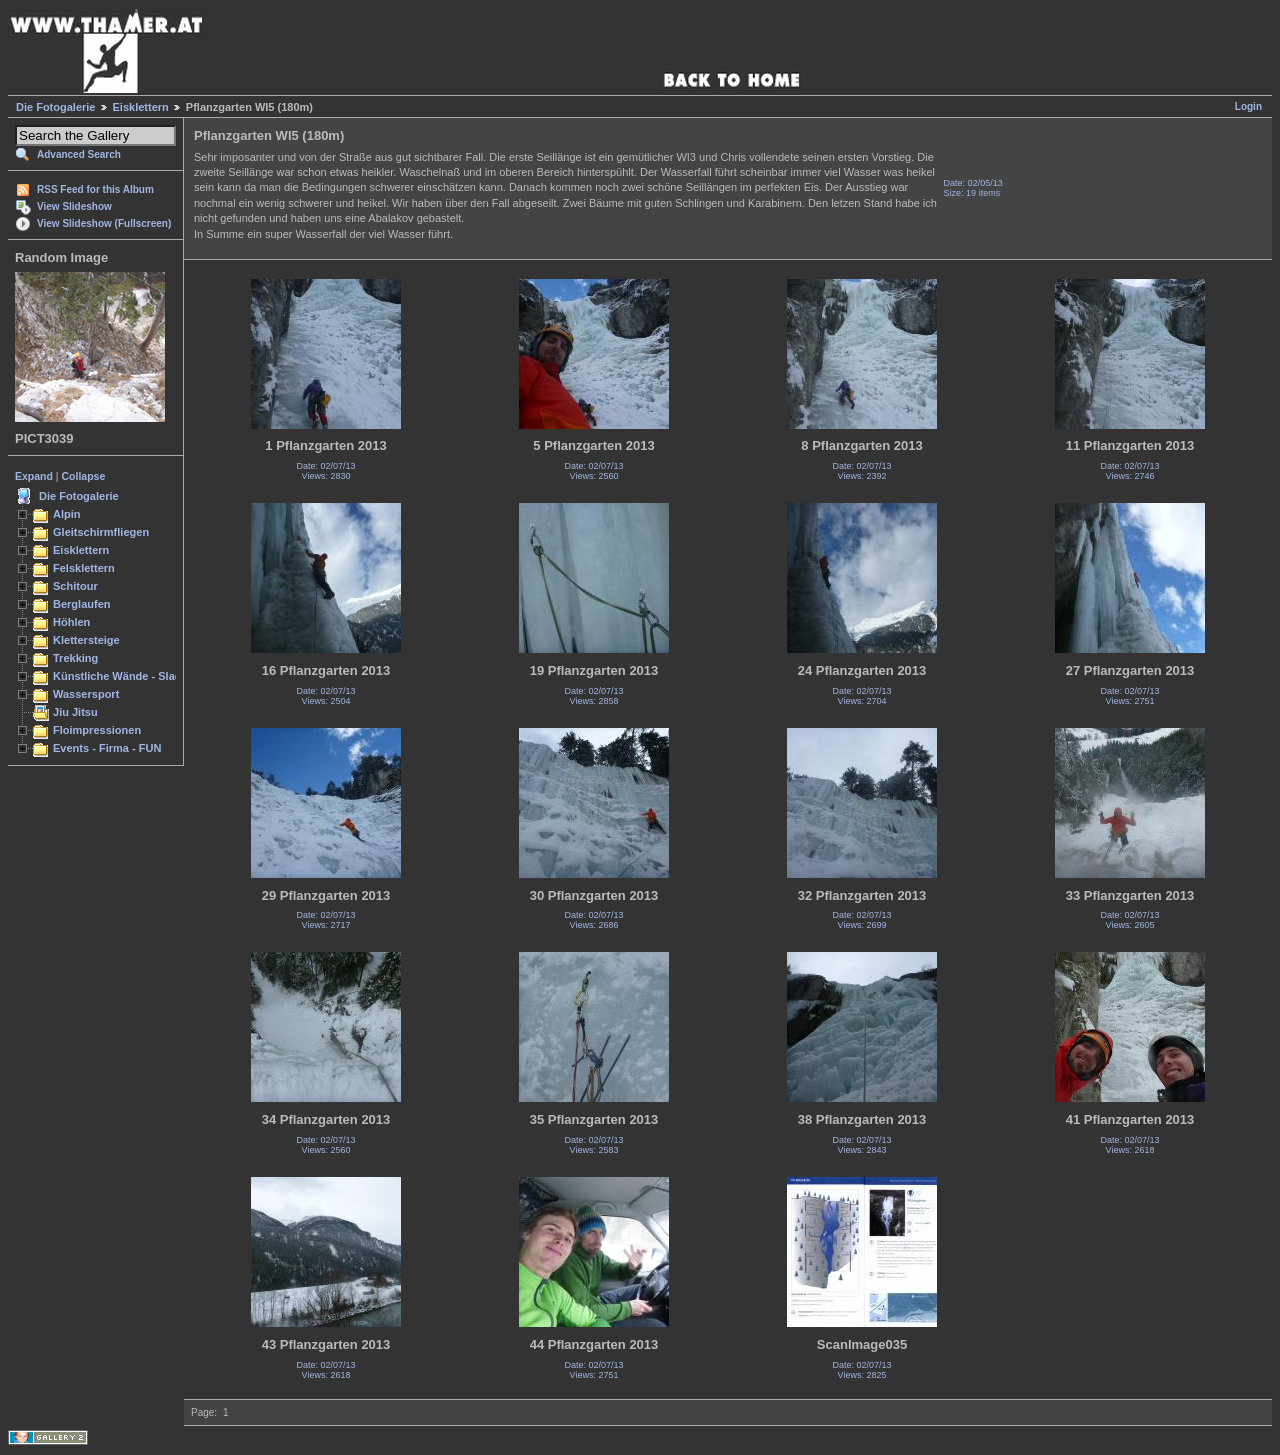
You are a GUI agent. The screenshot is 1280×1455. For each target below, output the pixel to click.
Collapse (84, 476)
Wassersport (86, 694)
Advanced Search (79, 154)
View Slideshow (74, 206)
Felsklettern (84, 568)
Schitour (75, 586)
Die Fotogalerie (55, 107)
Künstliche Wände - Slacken (126, 676)
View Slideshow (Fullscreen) (104, 223)
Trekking (75, 658)
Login (1248, 106)
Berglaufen (82, 604)
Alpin (67, 514)
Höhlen (71, 622)
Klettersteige (86, 640)
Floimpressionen (97, 730)
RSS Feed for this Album (95, 189)
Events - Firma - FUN (107, 748)
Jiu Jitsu (75, 712)
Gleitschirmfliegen (101, 532)
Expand (34, 476)
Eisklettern (141, 107)
